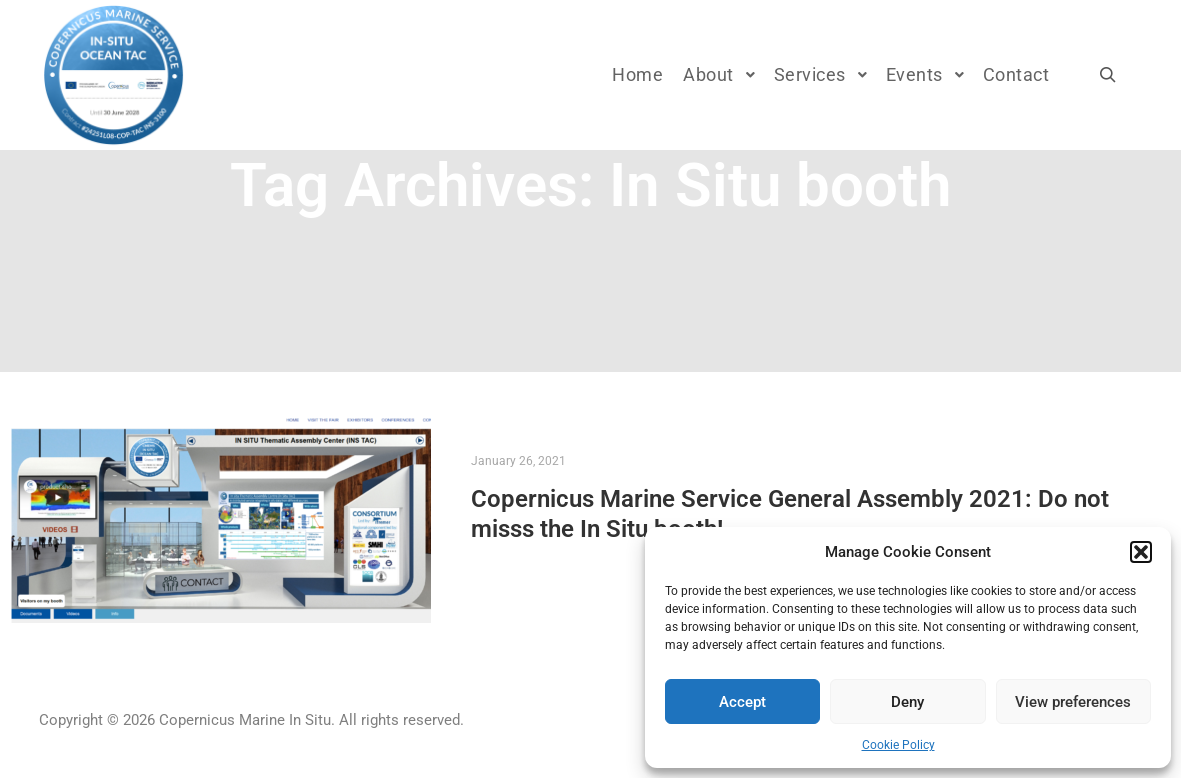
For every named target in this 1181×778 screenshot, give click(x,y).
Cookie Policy (898, 745)
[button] (1141, 552)
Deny (907, 702)
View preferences (1073, 702)
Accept (742, 702)
